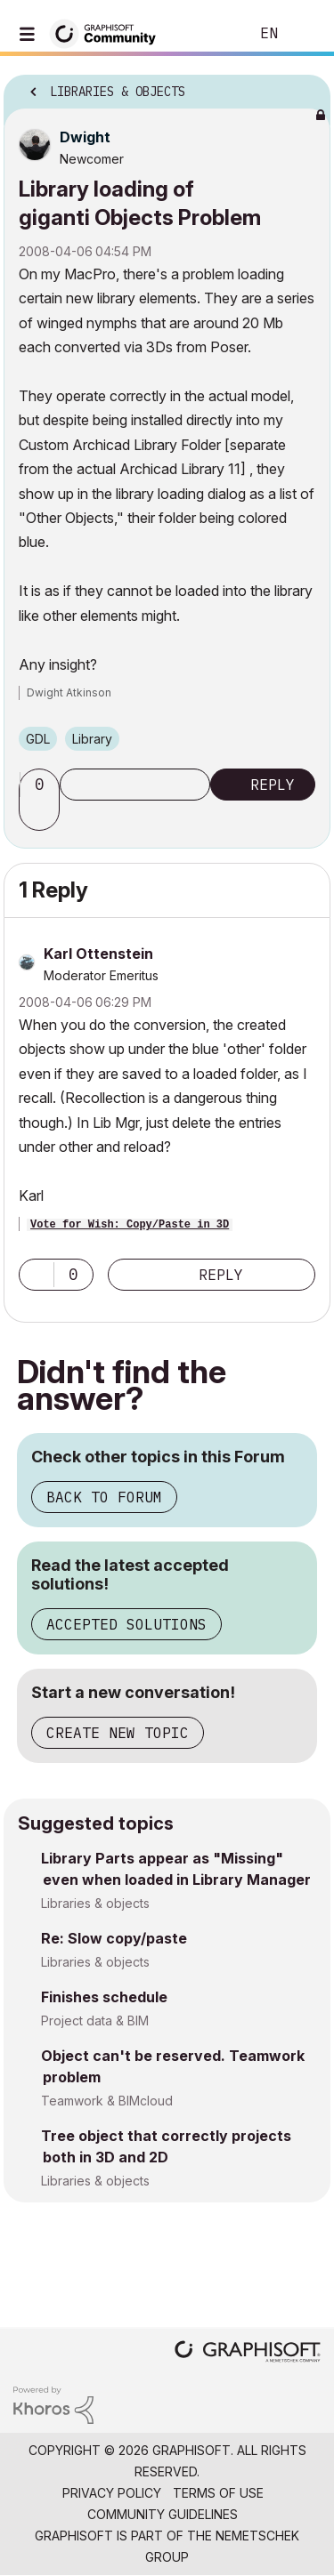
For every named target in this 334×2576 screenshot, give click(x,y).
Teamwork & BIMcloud (107, 2100)
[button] (42, 815)
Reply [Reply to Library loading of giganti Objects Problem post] (272, 784)
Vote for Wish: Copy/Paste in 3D (129, 1225)
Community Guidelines (162, 2514)
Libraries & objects (95, 1903)
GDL (38, 738)
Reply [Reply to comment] (221, 1275)
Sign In (305, 34)
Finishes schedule (104, 1997)
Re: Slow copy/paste (114, 1938)
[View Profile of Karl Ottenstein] (98, 953)
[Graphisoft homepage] (248, 2353)
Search (208, 34)
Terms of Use (218, 2492)
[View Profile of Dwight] (85, 137)
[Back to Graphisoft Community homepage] (108, 32)
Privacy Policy (111, 2492)
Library (92, 738)
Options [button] (305, 86)
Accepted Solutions (126, 1624)
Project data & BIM (95, 2020)
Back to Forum (104, 1497)
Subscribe (135, 785)
